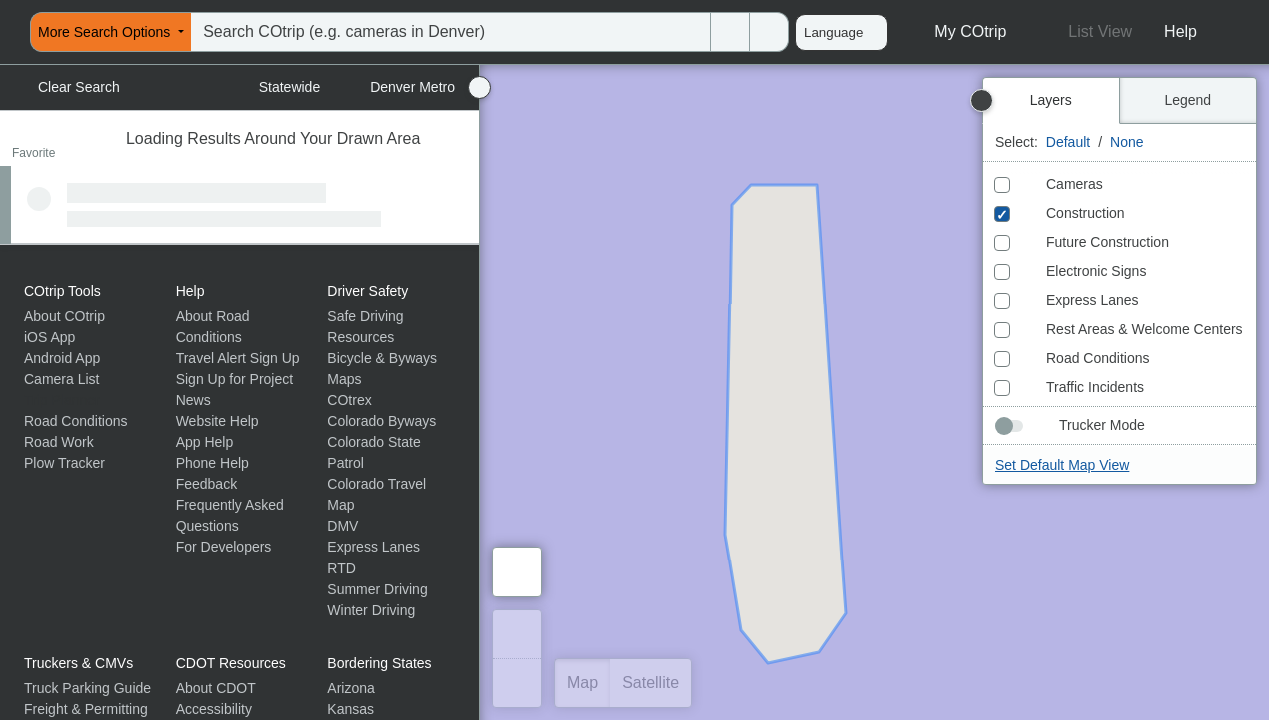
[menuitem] (6, 32)
